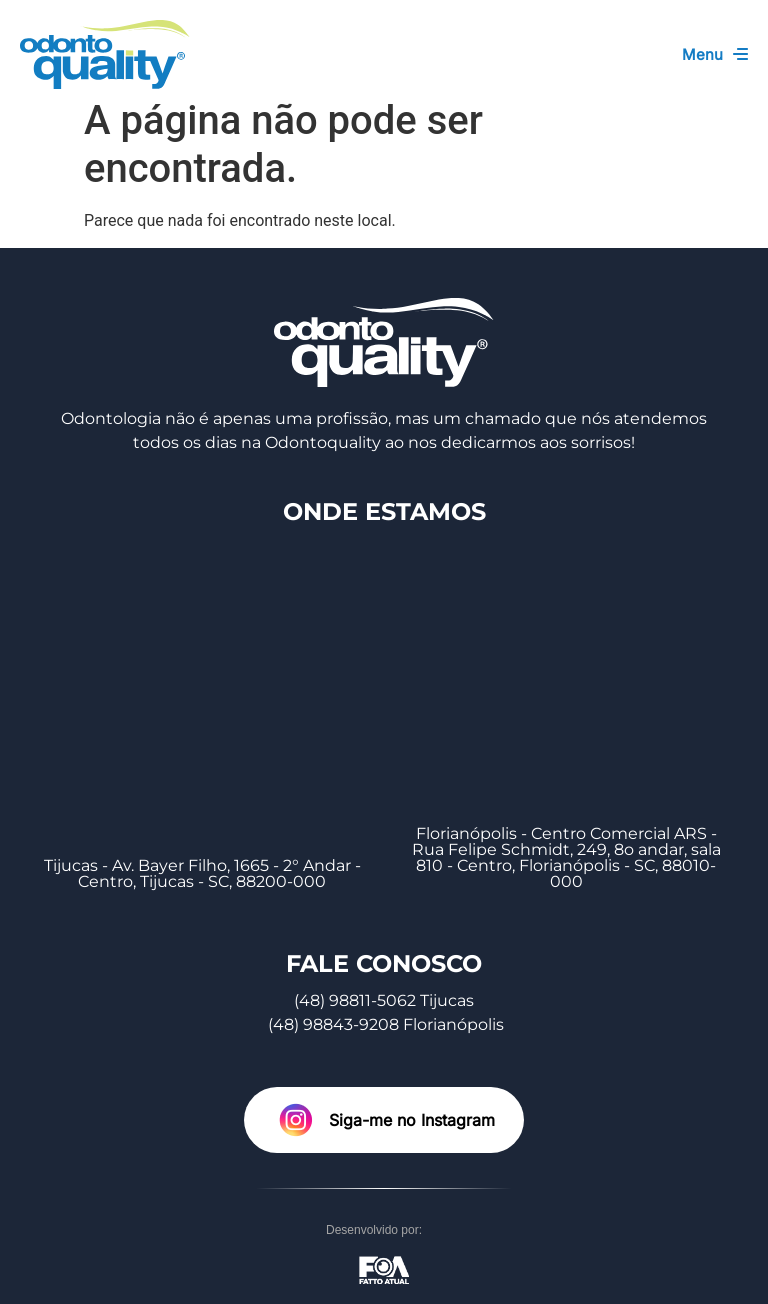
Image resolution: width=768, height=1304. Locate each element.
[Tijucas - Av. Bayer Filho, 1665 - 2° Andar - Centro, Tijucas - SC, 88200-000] (202, 681)
